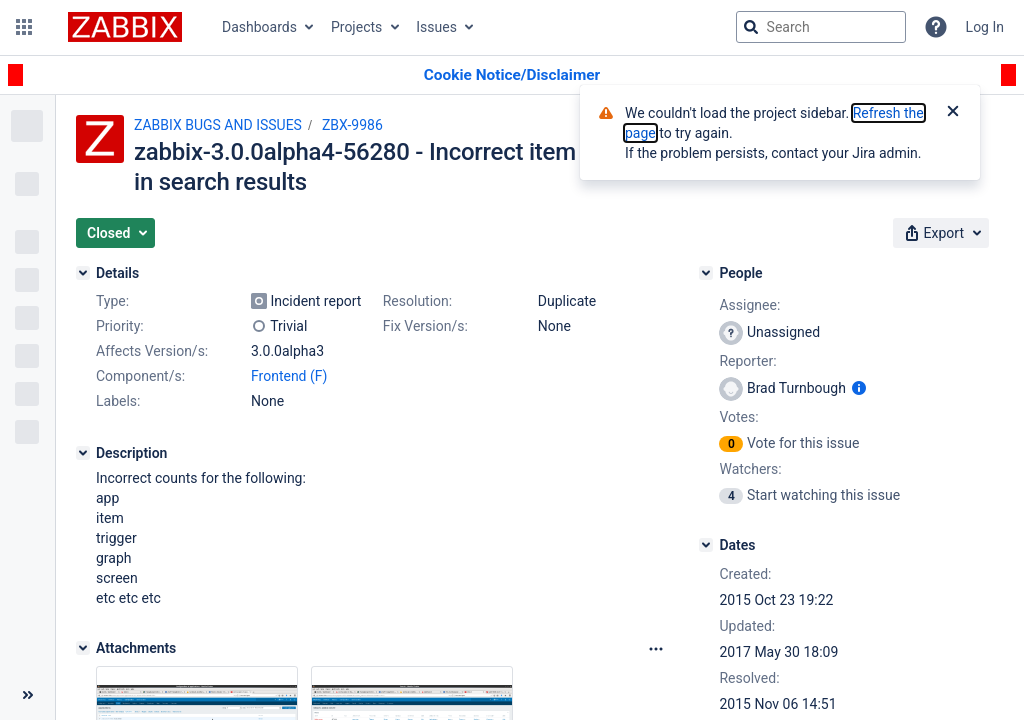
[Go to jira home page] (125, 27)
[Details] (83, 273)
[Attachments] (83, 648)
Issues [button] (436, 27)
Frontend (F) (289, 376)
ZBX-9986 (352, 125)
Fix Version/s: (425, 326)
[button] (24, 27)
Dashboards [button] (259, 27)
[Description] (83, 453)
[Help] (936, 27)
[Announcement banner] (512, 75)
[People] (706, 273)
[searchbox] (821, 27)
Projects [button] (356, 27)
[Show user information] (859, 388)
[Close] (953, 113)
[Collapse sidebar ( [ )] (27, 695)
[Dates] (706, 545)
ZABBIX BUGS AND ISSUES (218, 125)
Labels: (118, 401)
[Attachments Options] (656, 649)
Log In (985, 27)
